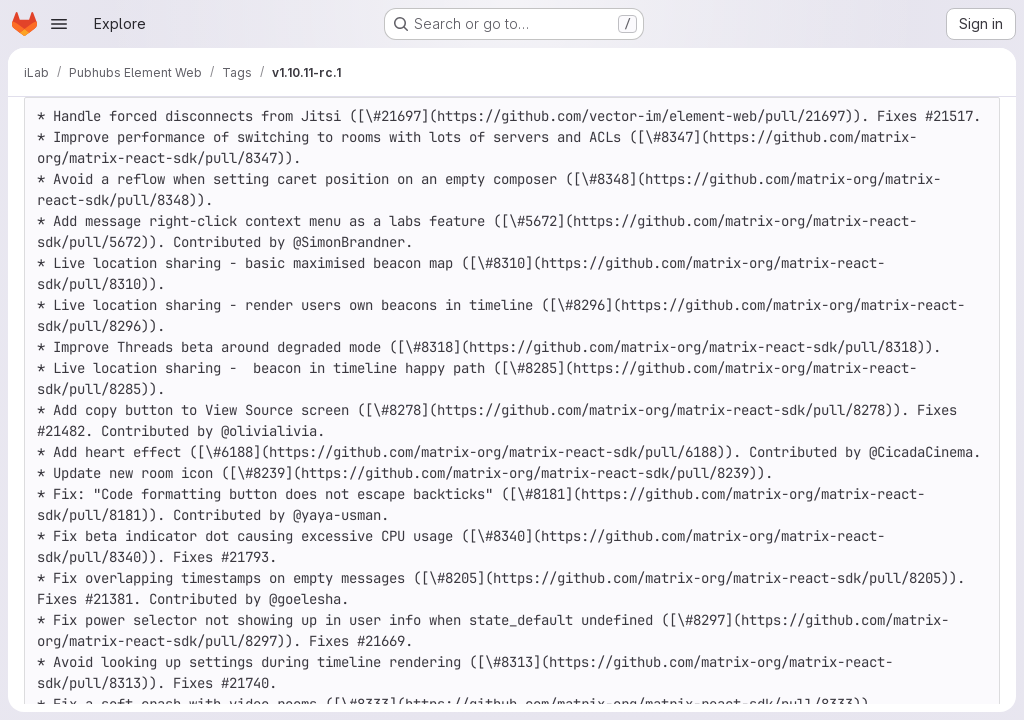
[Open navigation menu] (59, 24)
